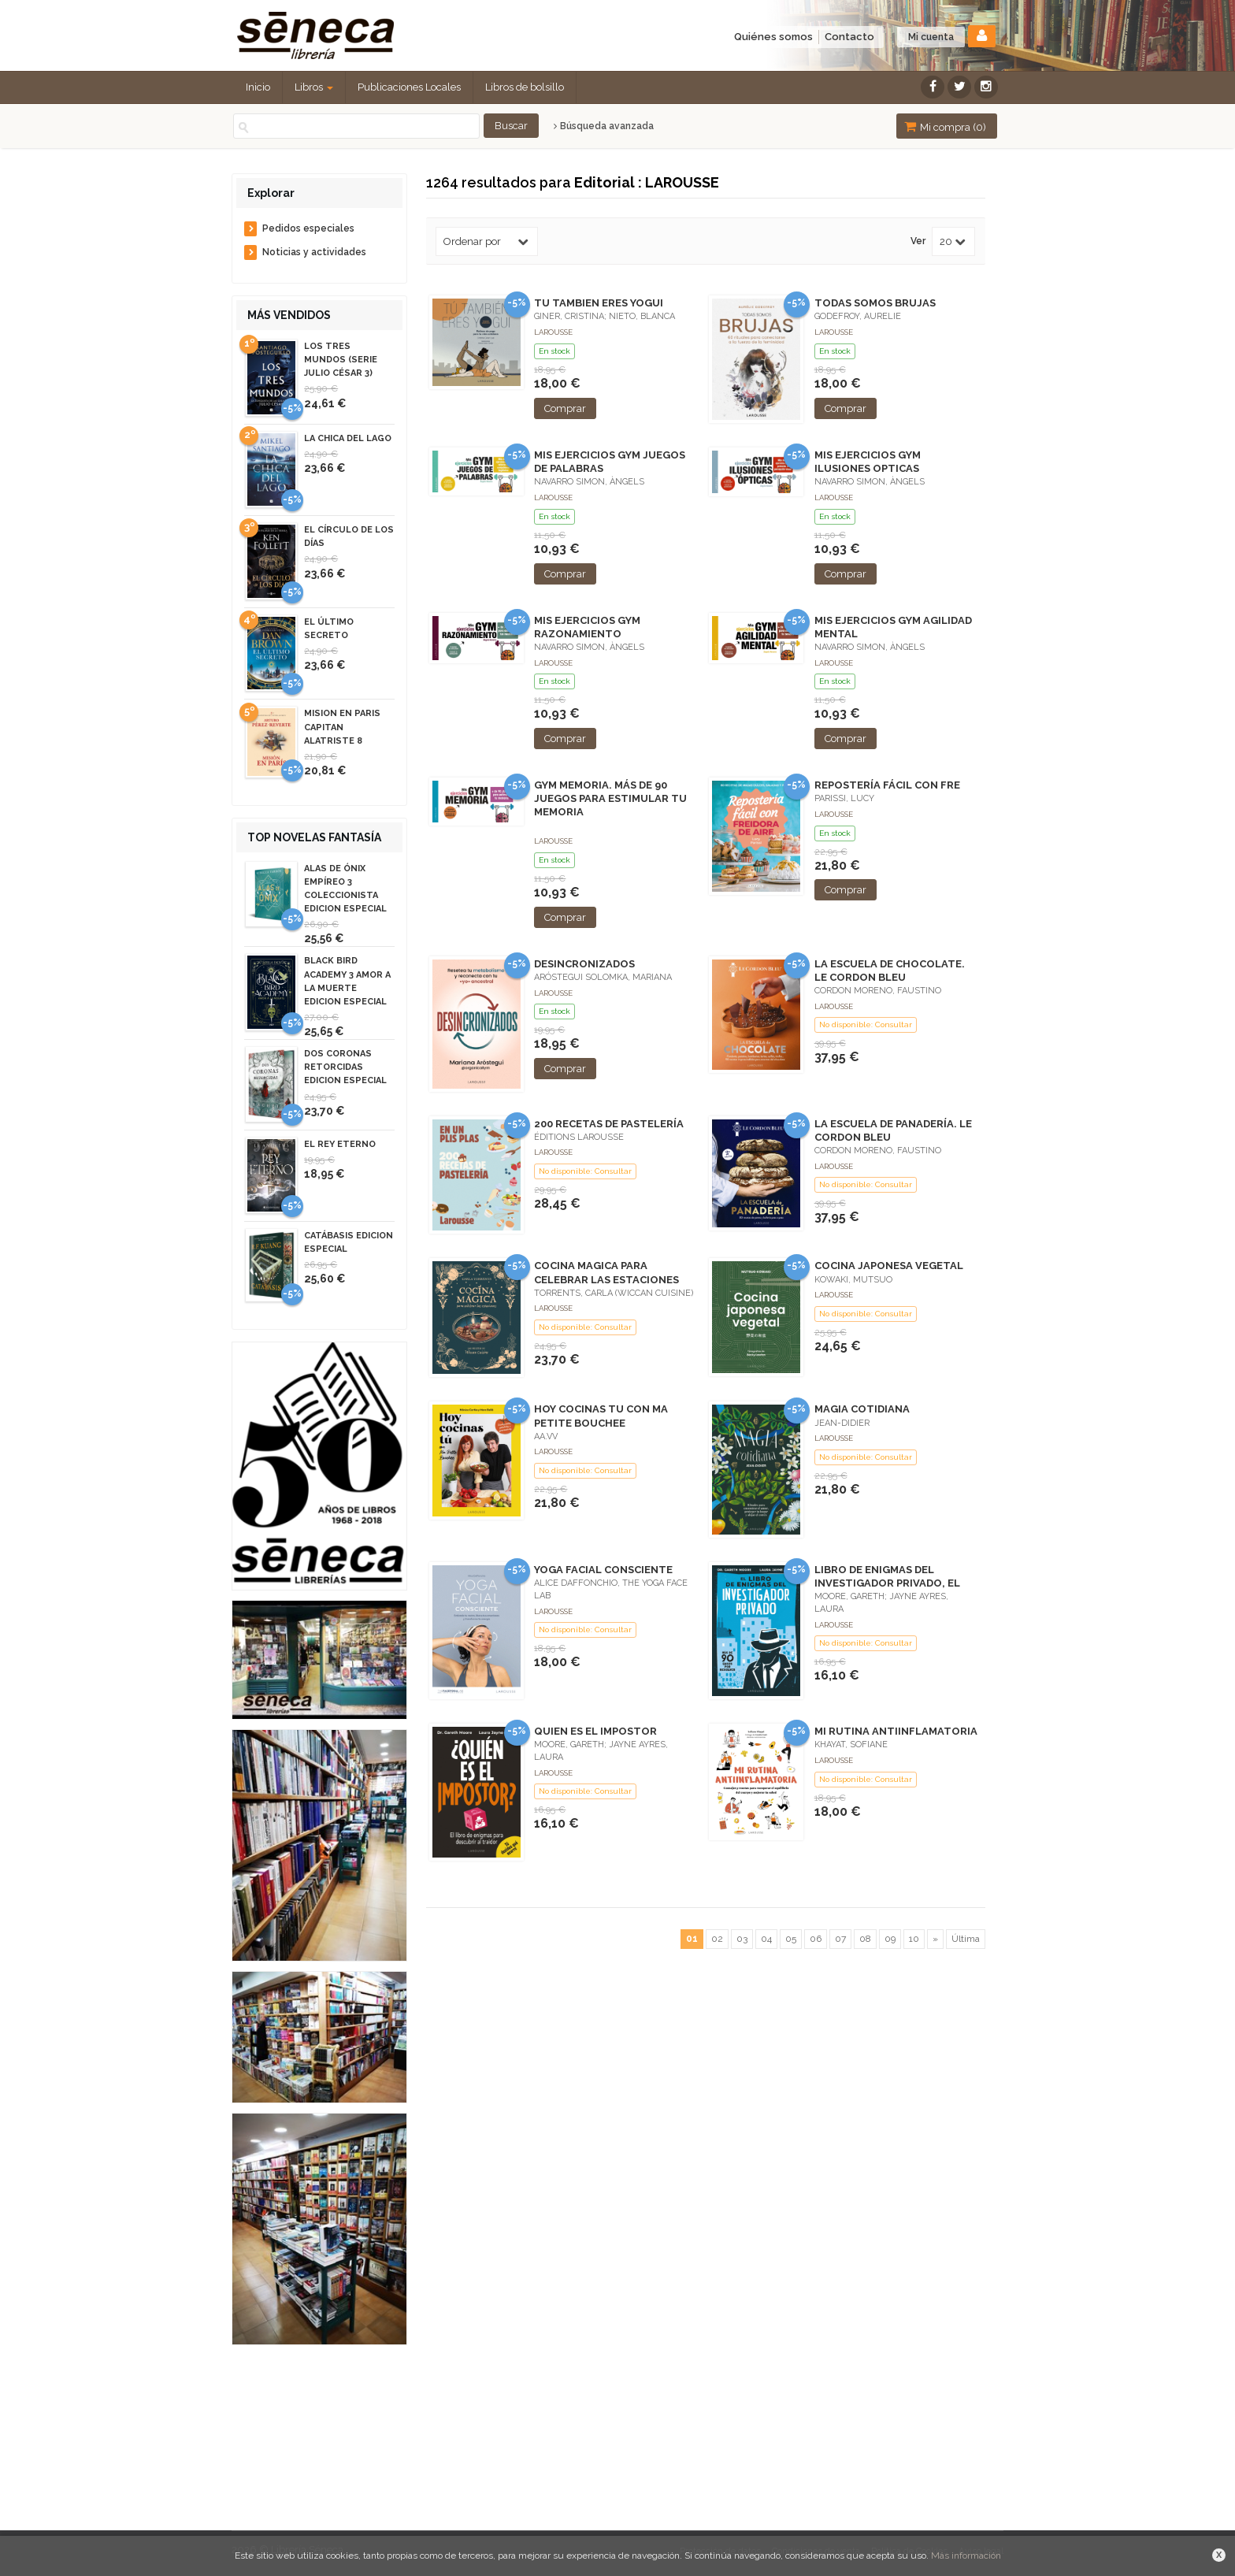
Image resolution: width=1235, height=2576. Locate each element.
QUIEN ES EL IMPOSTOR (595, 1731)
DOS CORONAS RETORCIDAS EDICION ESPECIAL (345, 1067)
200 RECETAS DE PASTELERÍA (609, 1124)
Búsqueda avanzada (604, 126)
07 (840, 1938)
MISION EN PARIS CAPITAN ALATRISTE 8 (342, 726)
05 (790, 1938)
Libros (314, 87)
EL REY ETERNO (340, 1144)
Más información (966, 2555)
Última (965, 1938)
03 (741, 1938)
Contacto (849, 37)
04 (766, 1938)
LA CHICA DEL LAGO (347, 438)
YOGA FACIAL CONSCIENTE (603, 1570)
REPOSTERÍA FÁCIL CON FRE (887, 785)
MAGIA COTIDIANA (862, 1409)
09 (890, 1938)
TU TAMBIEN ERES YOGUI (598, 303)
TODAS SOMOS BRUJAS (875, 303)
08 (865, 1938)
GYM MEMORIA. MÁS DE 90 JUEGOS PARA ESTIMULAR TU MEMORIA (610, 798)
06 (815, 1938)
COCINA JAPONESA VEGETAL (888, 1265)
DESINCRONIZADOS (584, 964)
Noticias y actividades (314, 252)
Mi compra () (945, 126)
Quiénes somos (773, 37)
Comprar (565, 408)
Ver (917, 241)
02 (717, 1938)
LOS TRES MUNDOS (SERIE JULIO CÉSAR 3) (340, 359)
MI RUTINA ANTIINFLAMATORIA (895, 1731)
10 (914, 1938)
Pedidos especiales (308, 228)
